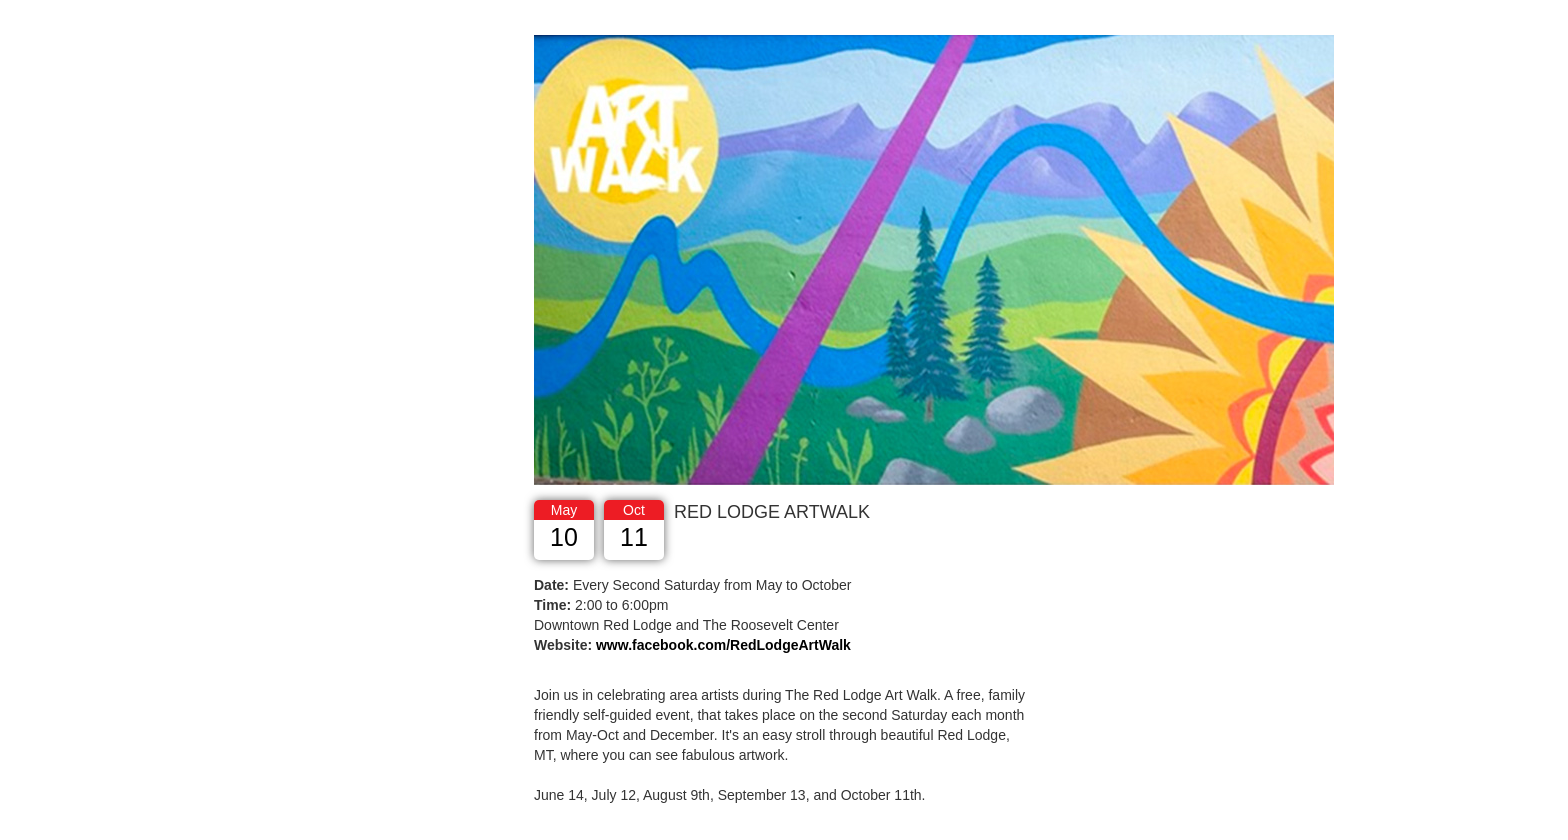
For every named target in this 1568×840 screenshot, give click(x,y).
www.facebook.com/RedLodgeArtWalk (723, 645)
